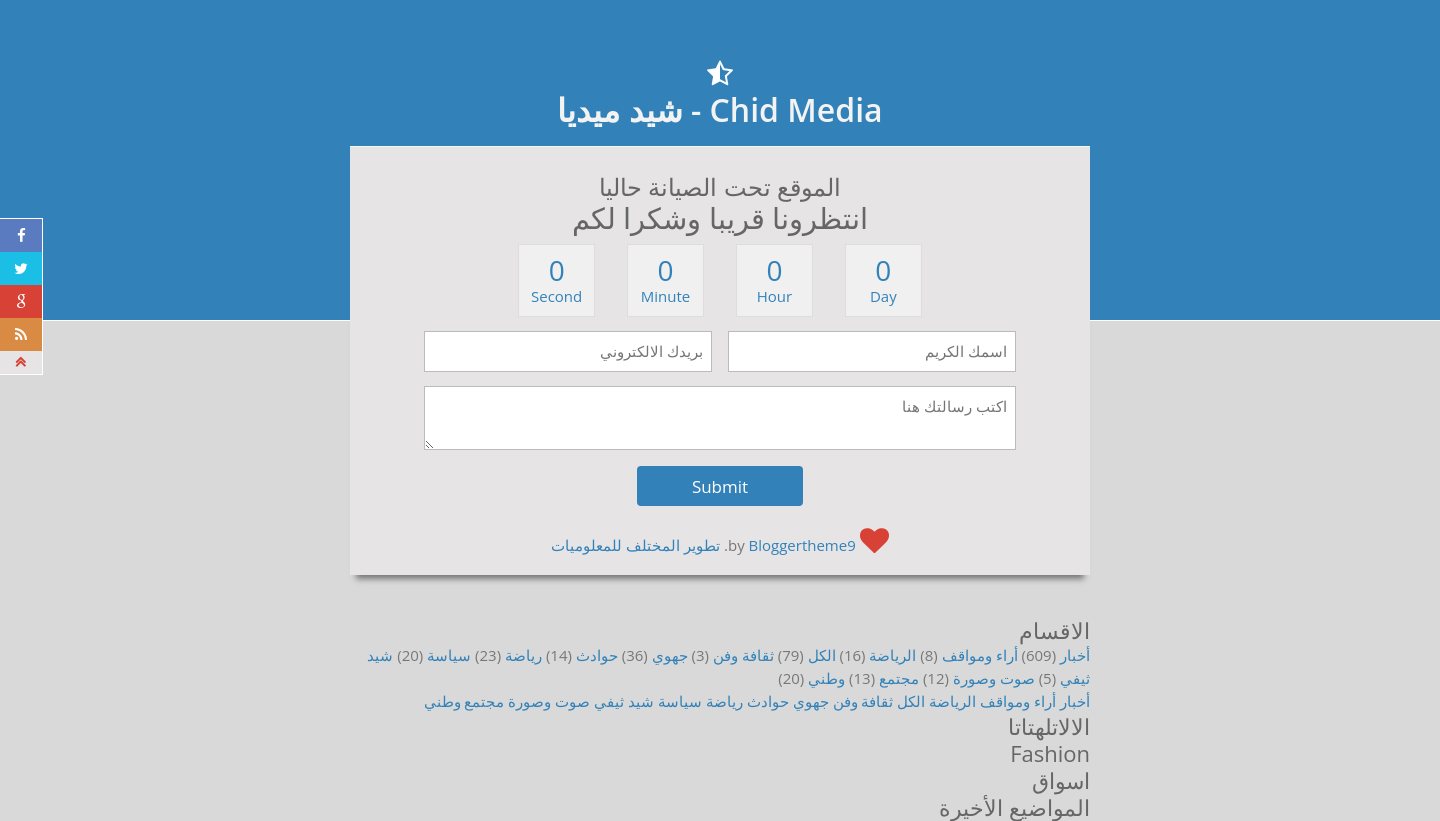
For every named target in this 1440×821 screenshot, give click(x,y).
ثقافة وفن (743, 655)
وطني (826, 678)
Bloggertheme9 (802, 545)
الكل (822, 655)
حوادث (597, 655)
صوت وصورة (994, 678)
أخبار (1075, 655)
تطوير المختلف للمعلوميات (635, 545)
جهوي (670, 655)
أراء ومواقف (980, 655)
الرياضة (892, 655)
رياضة (523, 655)
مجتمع (899, 678)
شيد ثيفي (624, 701)
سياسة (449, 655)
